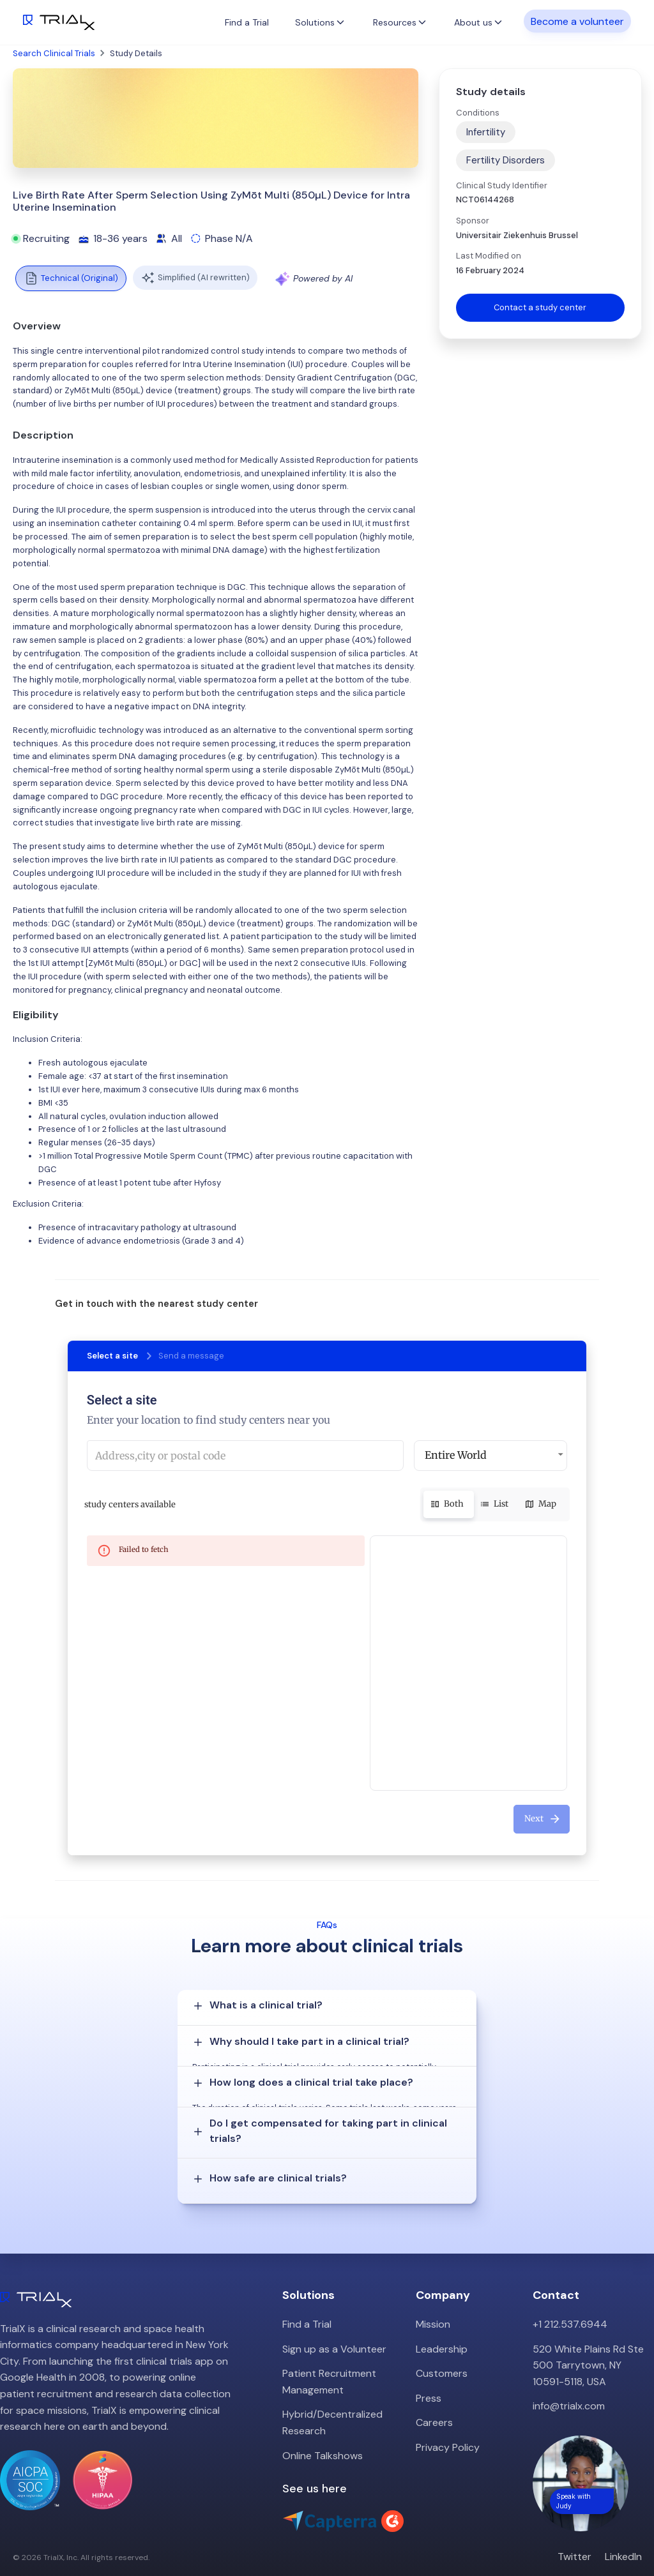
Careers (434, 2392)
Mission (433, 2293)
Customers (442, 2342)
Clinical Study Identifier (501, 185)
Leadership (442, 2318)
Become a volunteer (577, 21)
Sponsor (472, 220)
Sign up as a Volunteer (334, 2318)
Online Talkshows (322, 2425)
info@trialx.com (569, 2375)
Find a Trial (247, 22)
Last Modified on (488, 255)
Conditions (477, 112)
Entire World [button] (456, 1455)
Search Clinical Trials (54, 53)
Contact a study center (540, 307)
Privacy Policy (448, 2416)
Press (428, 2367)
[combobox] (245, 1455)
